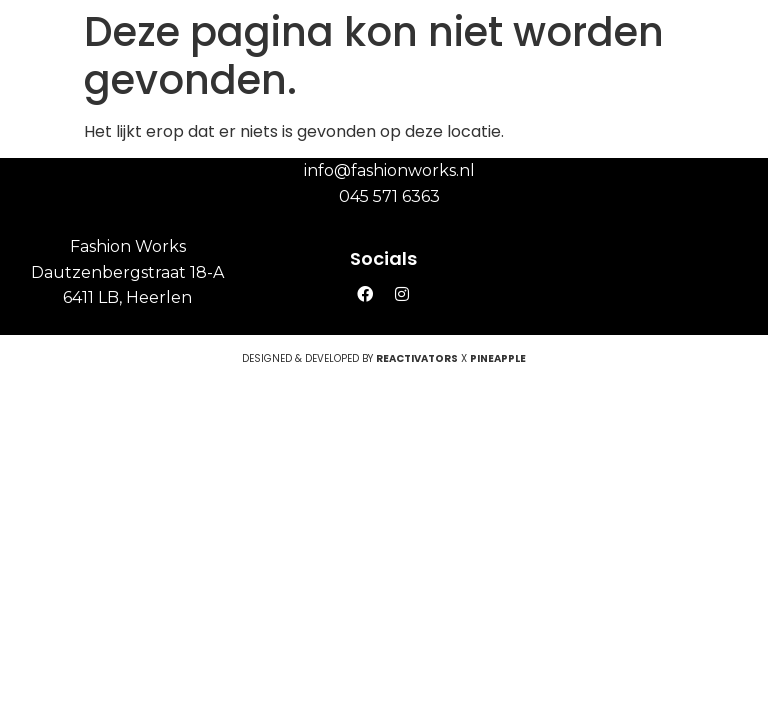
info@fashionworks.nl (389, 170)
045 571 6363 (389, 196)
